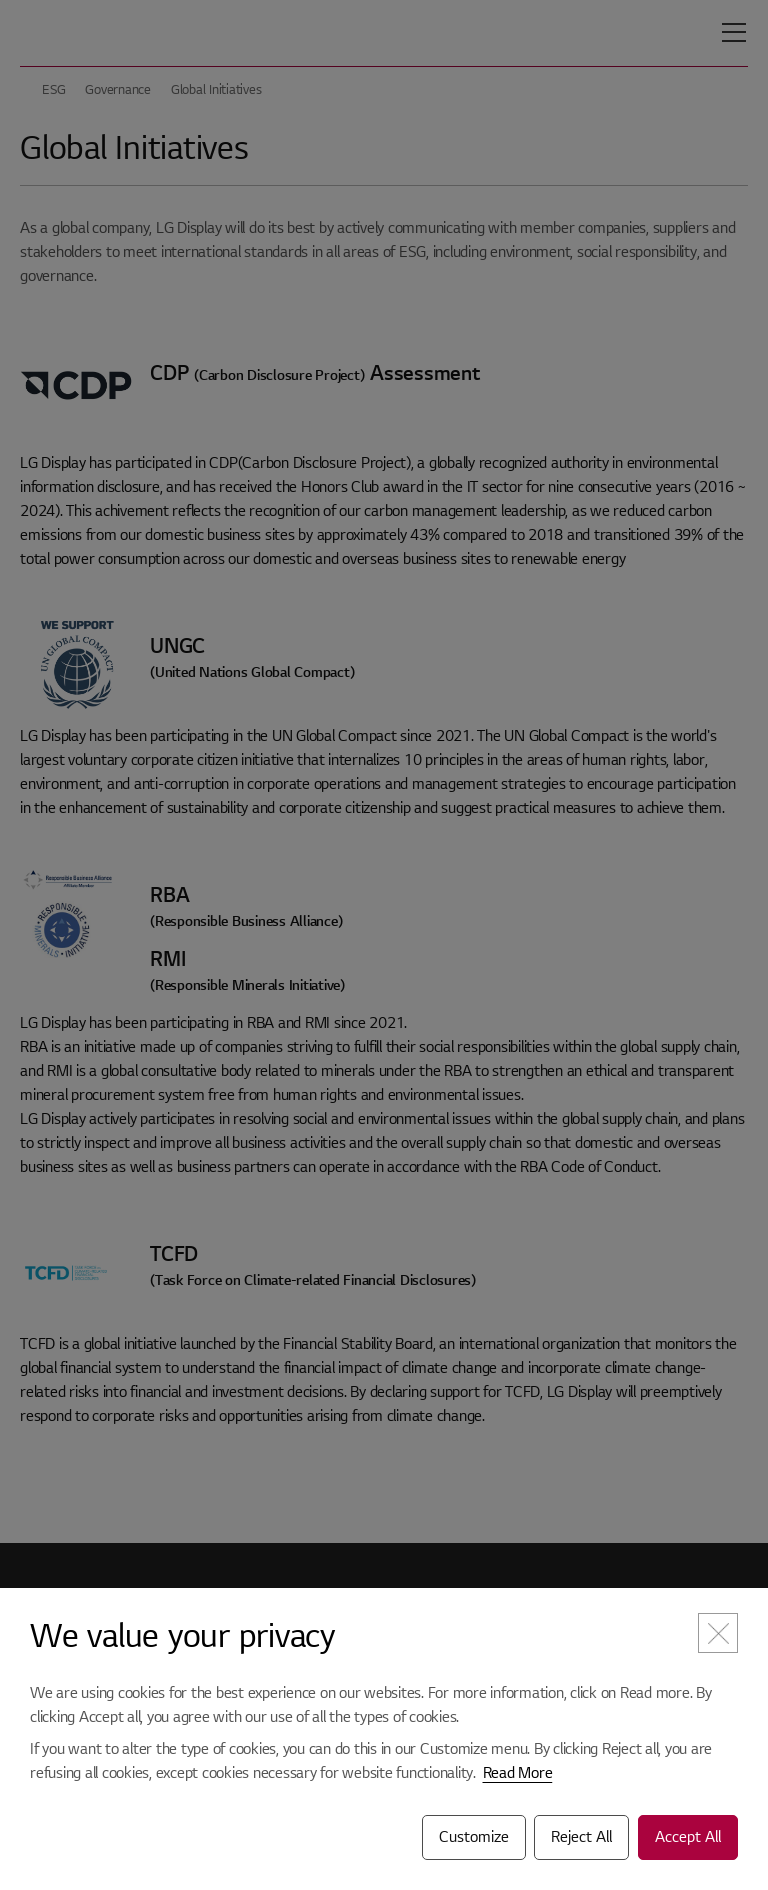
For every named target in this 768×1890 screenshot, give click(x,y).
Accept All (688, 1837)
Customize (474, 1837)
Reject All (581, 1837)
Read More (518, 1773)
